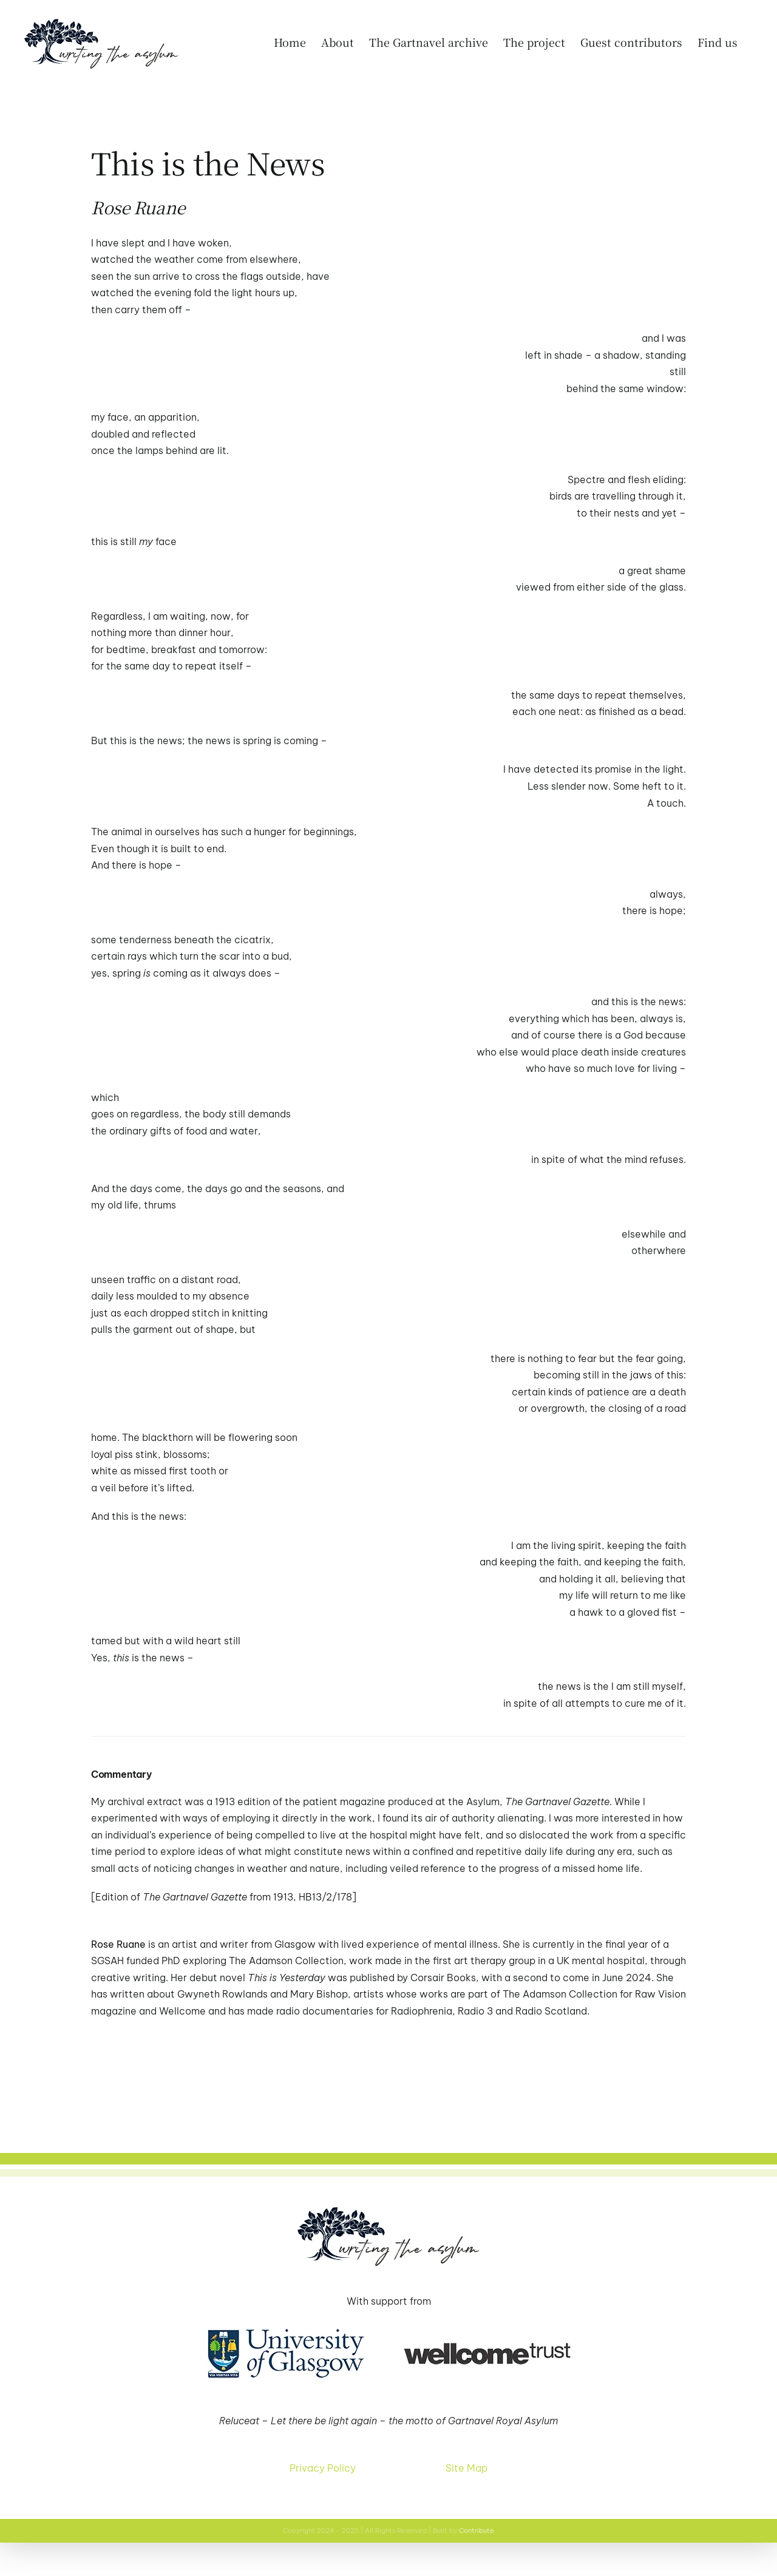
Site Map (466, 2468)
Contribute (476, 2530)
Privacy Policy (323, 2468)
